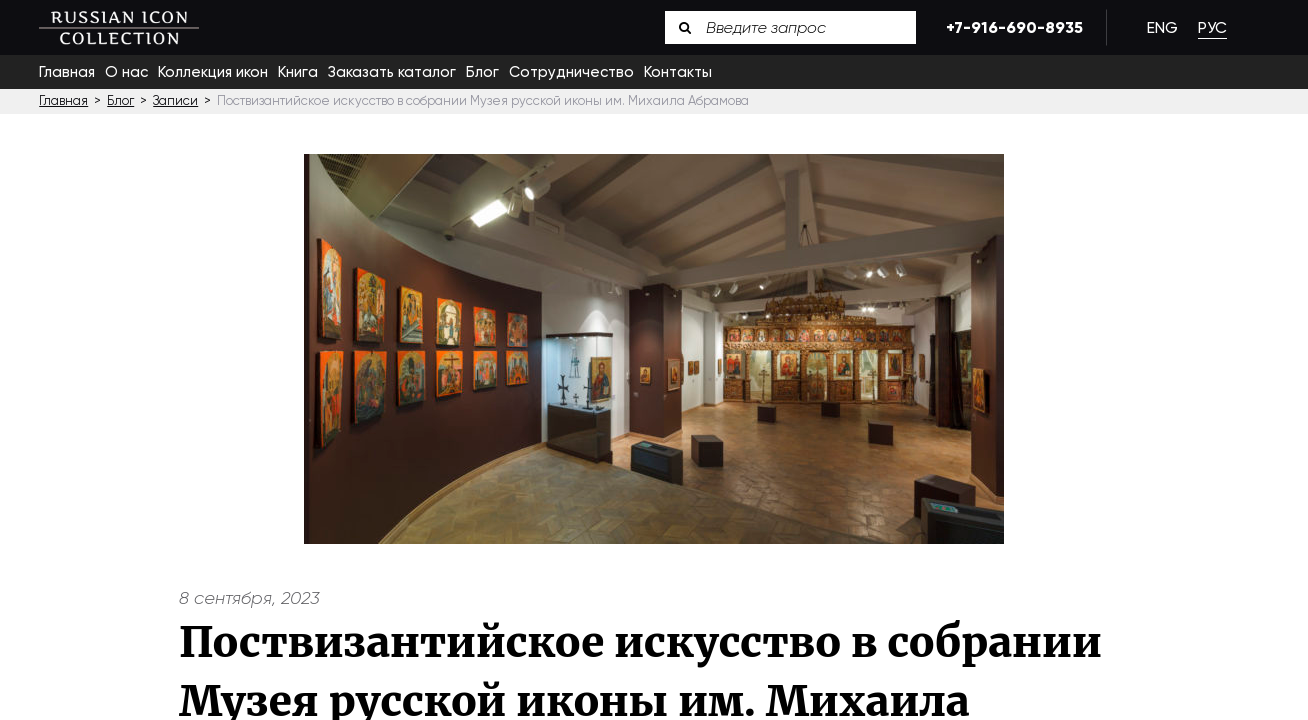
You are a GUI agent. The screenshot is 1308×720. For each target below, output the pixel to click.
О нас (126, 72)
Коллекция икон (213, 72)
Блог (482, 72)
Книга (298, 72)
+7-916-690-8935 (1011, 27)
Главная (67, 72)
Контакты (678, 72)
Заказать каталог (392, 72)
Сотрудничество (571, 72)
